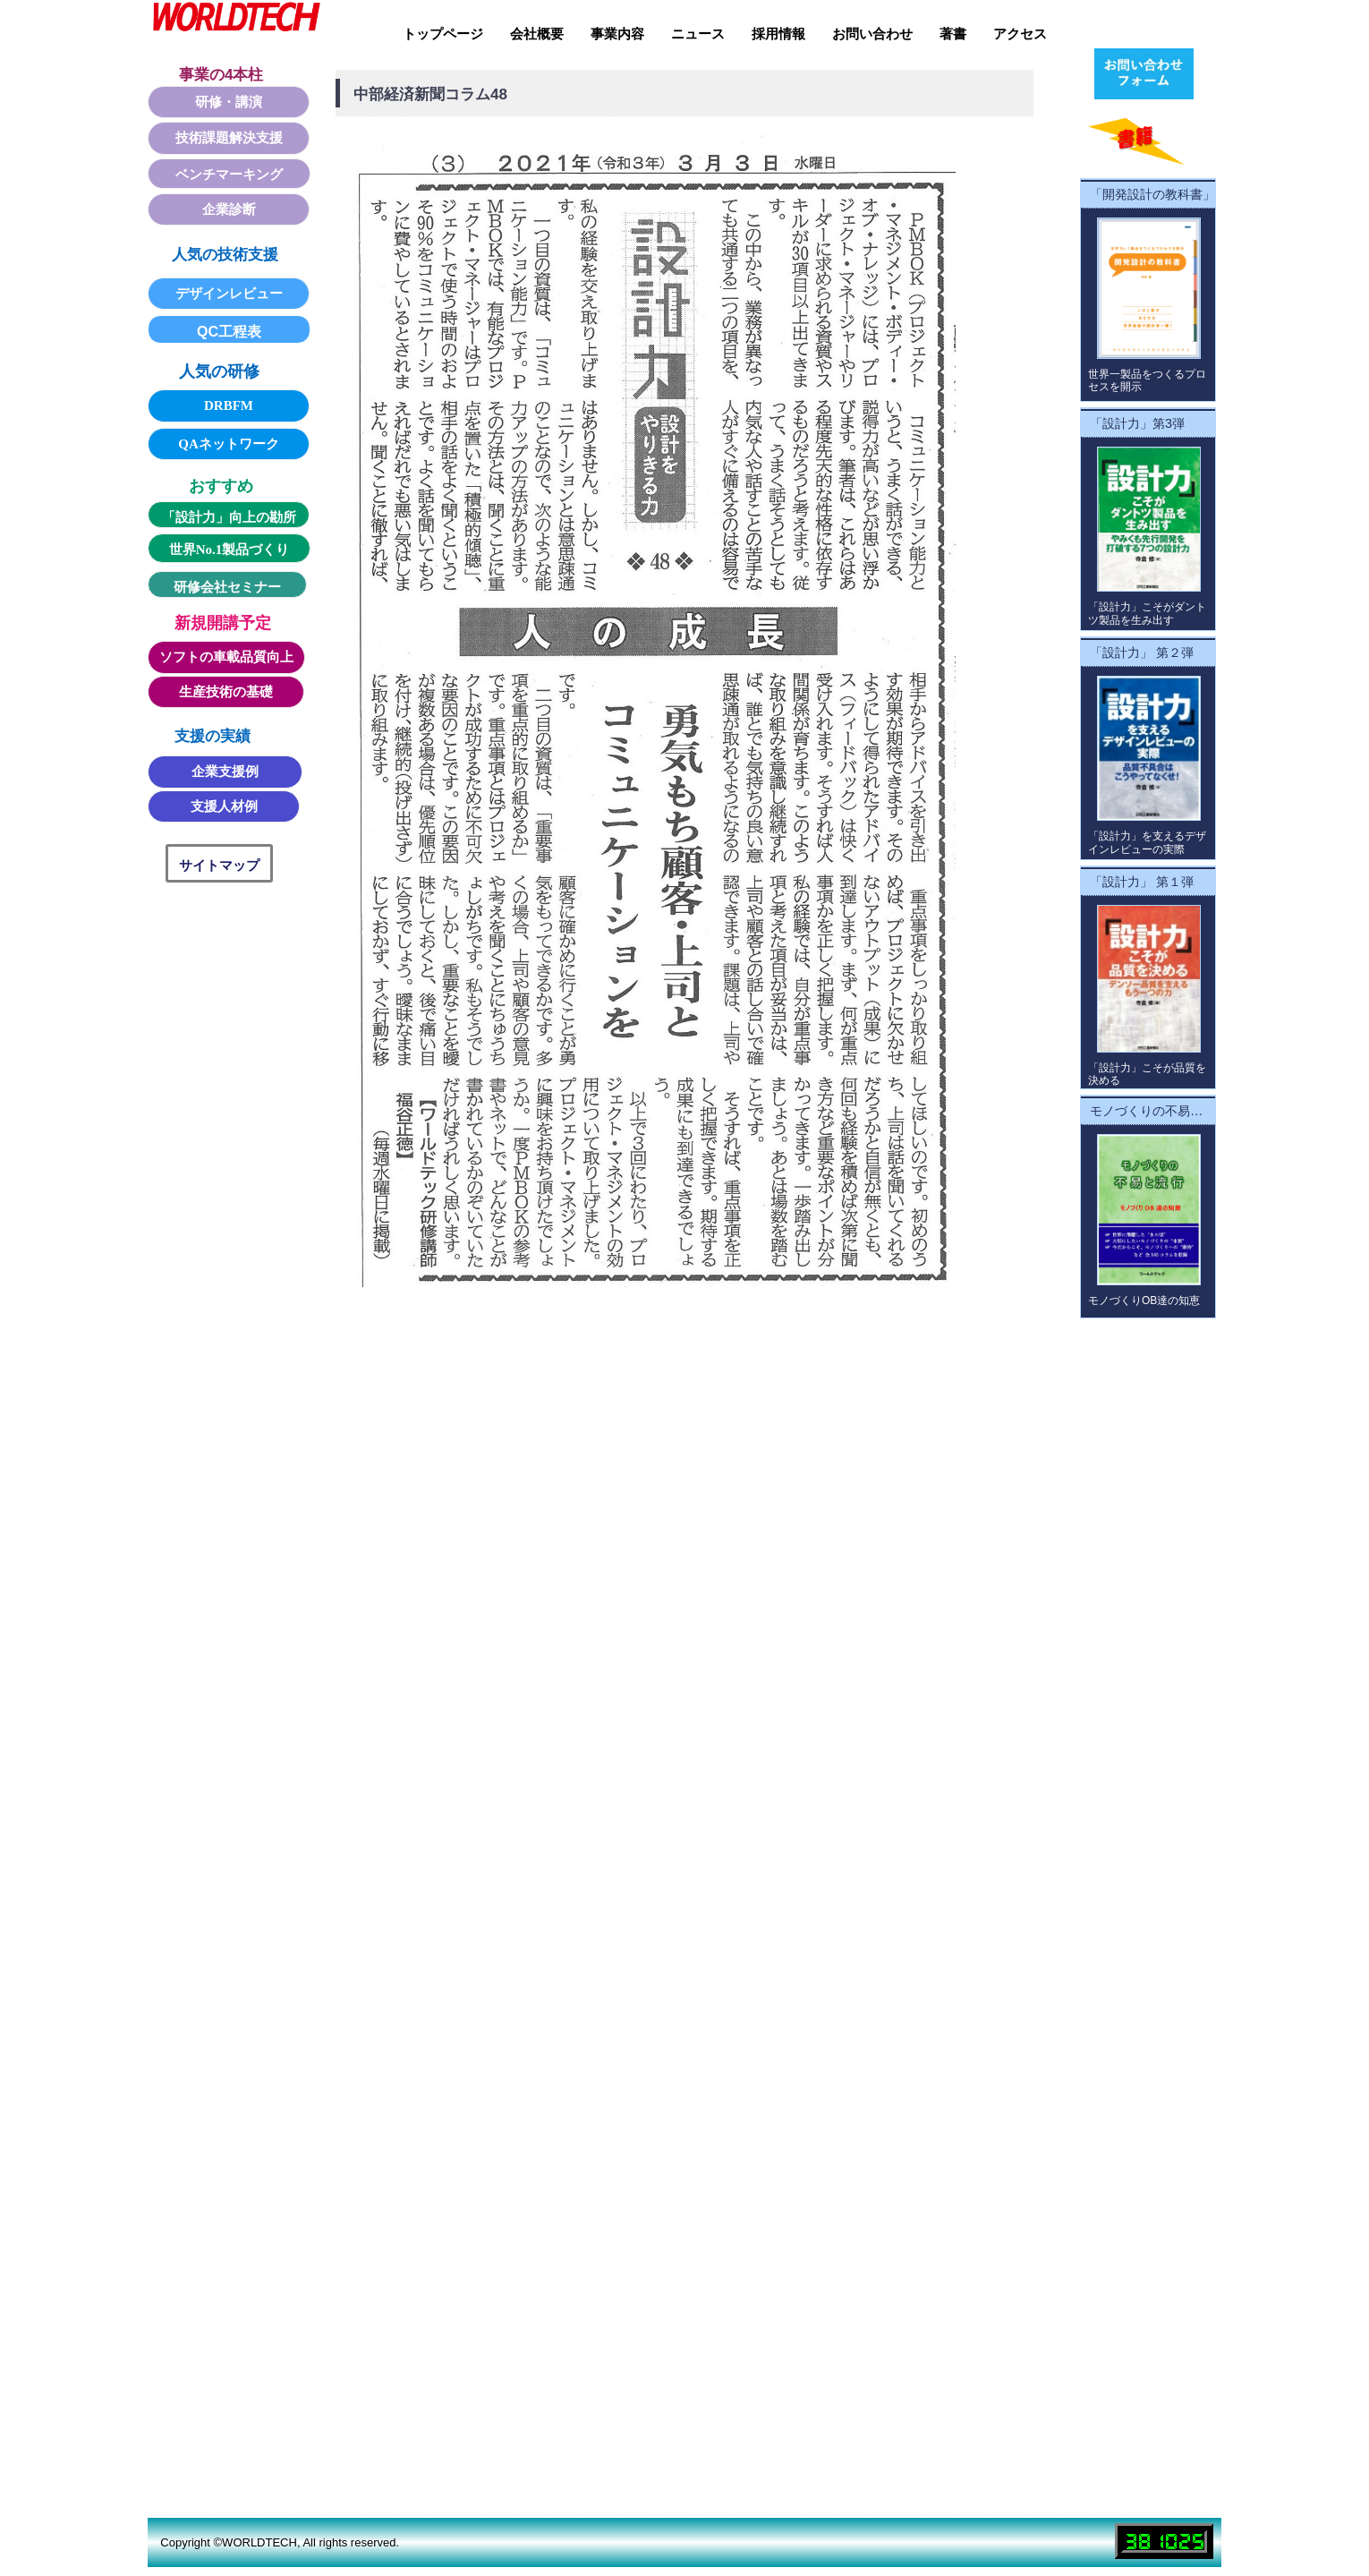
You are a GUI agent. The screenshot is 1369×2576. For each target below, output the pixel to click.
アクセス (1020, 34)
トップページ (443, 34)
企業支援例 (225, 771)
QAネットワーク (228, 444)
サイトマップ (219, 865)
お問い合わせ (872, 34)
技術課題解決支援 (229, 138)
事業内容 (617, 34)
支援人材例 (224, 806)
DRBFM (228, 405)
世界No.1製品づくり (229, 549)
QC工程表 (229, 331)
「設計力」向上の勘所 (229, 517)
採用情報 (778, 34)
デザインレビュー (229, 293)
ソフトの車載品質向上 (226, 657)
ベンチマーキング (229, 174)
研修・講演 (228, 102)
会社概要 (537, 34)
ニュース (698, 34)
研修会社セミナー (227, 587)
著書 (953, 34)
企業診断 (229, 209)
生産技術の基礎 (226, 692)
